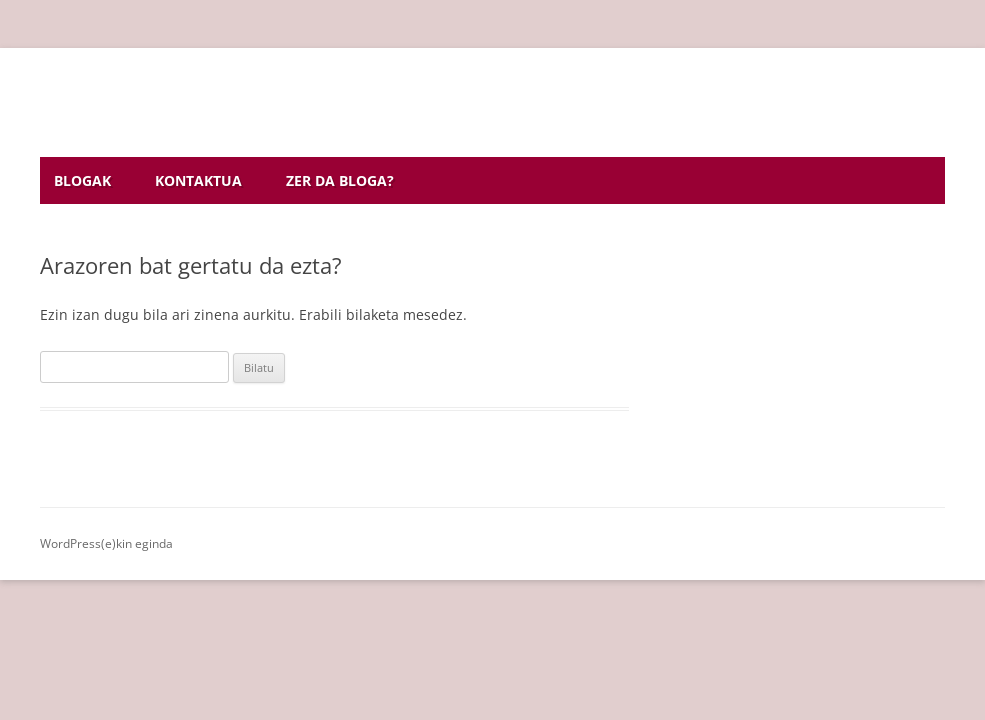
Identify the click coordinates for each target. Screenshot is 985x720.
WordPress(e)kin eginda (106, 543)
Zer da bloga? (340, 180)
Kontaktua (198, 180)
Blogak (82, 180)
